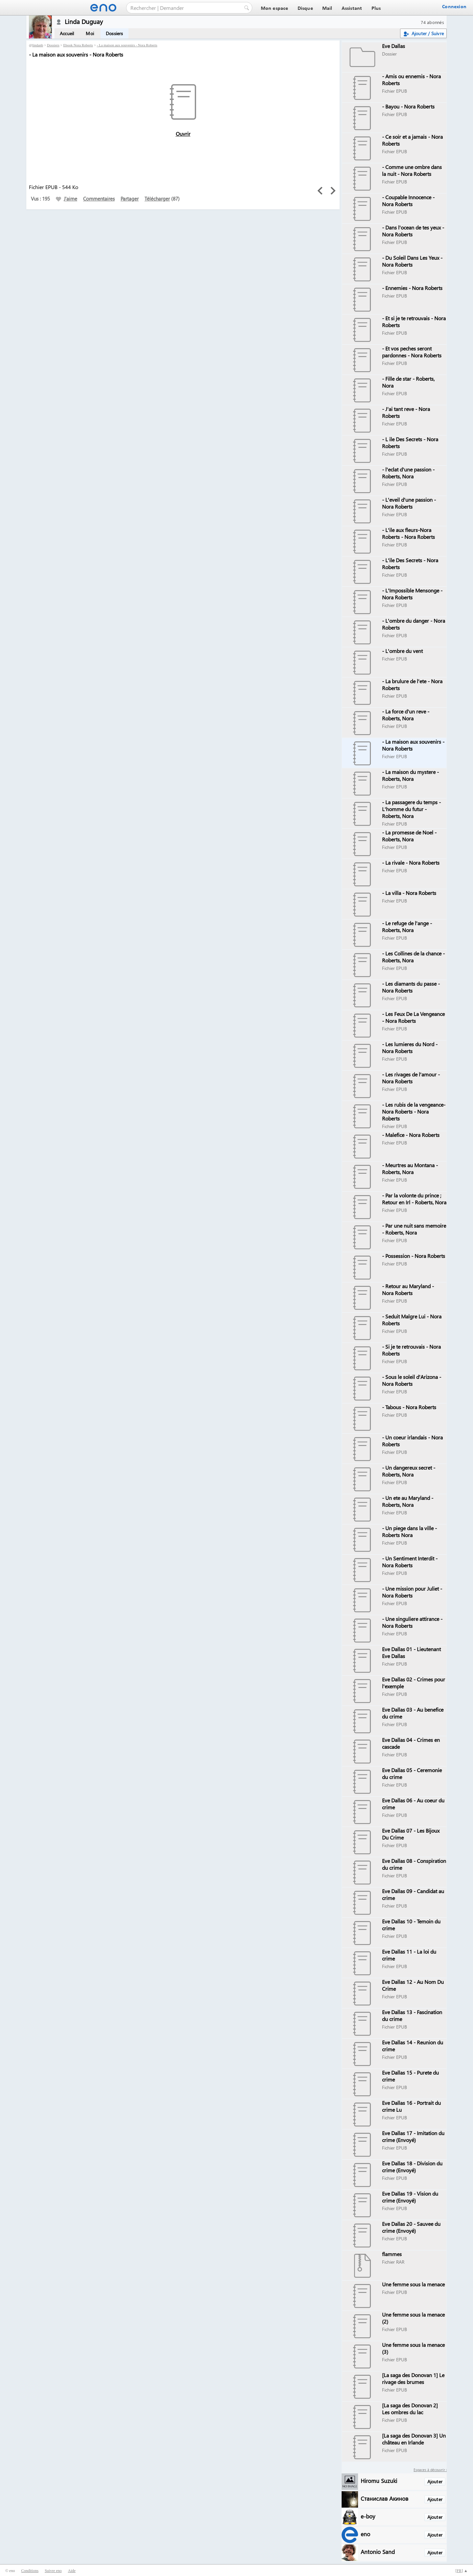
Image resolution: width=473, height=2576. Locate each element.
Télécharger (157, 198)
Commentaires (99, 198)
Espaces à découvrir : (430, 2469)
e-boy (368, 2516)
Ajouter (434, 2481)
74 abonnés (432, 22)
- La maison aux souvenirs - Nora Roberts (127, 45)
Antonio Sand (378, 2551)
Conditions (29, 2570)
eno (365, 2534)
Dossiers (114, 33)
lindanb (37, 45)
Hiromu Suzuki (379, 2480)
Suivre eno (53, 2570)
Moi (90, 33)
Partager (130, 198)
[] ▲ (461, 2570)
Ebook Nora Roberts (78, 45)
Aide (72, 2570)
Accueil (67, 33)
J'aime (66, 198)
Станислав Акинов (384, 2498)
